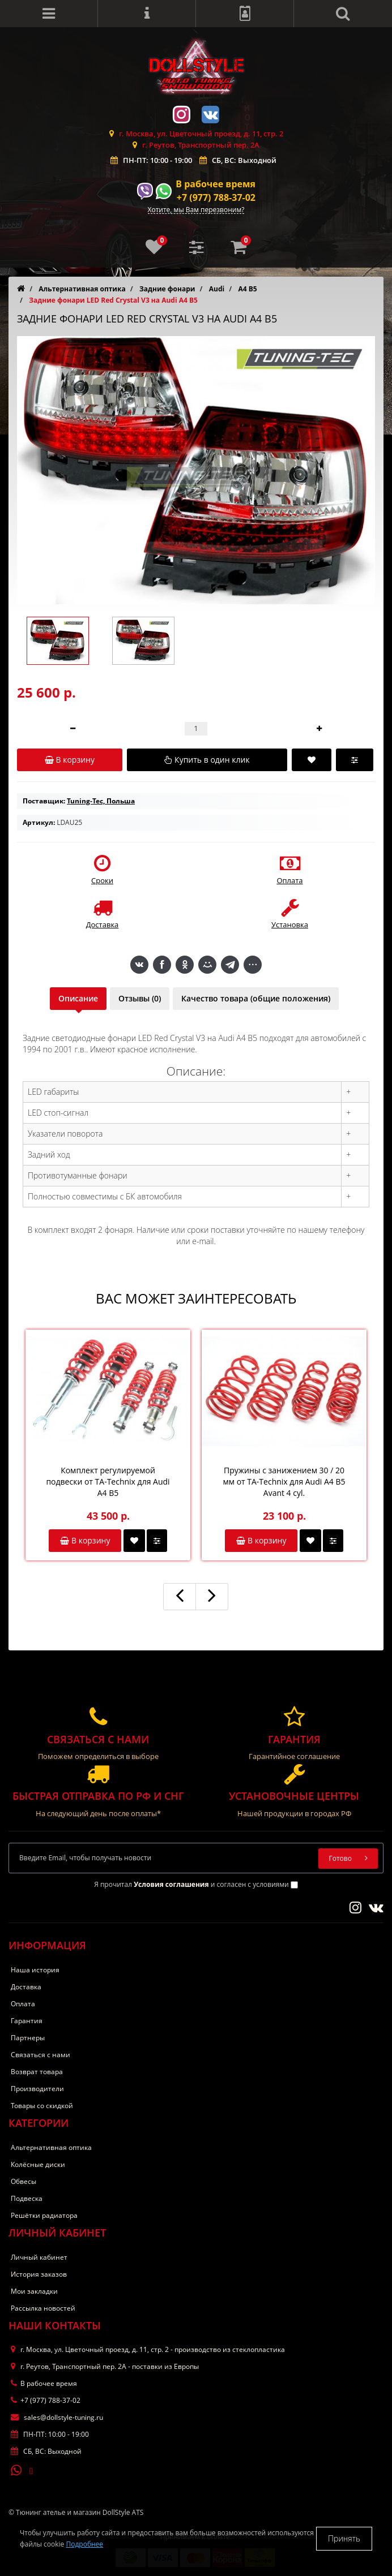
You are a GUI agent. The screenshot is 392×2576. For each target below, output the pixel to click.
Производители (37, 2088)
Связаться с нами (40, 2054)
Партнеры (28, 2037)
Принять (344, 2538)
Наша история (35, 1970)
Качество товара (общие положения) (255, 998)
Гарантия (26, 2020)
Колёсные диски (38, 2164)
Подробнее (84, 2544)
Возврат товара (37, 2071)
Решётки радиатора (44, 2215)
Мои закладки (34, 2291)
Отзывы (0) (139, 998)
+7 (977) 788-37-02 (216, 197)
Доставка (26, 1987)
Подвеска (26, 2198)
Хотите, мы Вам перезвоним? (196, 210)
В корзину (85, 1540)
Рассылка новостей (43, 2308)
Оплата (23, 2004)
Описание (78, 998)
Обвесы (23, 2181)
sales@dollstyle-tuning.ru (57, 2417)
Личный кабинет (39, 2257)
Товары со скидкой (42, 2105)
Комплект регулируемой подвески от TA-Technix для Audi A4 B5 (107, 1481)
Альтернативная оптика (51, 2147)
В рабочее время (215, 184)
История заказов (39, 2274)
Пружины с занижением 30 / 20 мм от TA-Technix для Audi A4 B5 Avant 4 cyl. (284, 1481)
